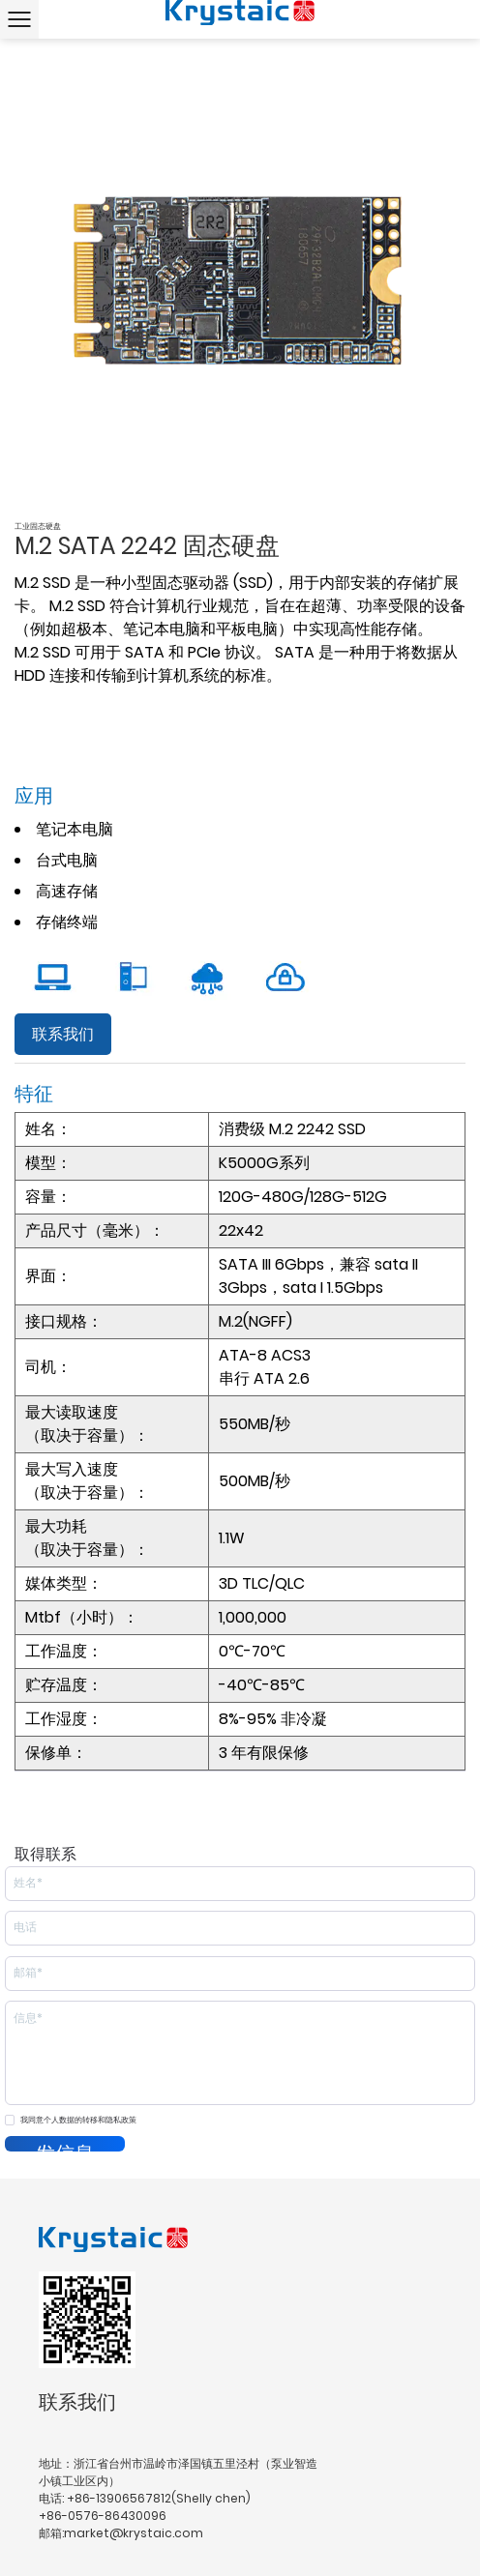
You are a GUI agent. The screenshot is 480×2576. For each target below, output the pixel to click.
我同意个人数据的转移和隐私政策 (78, 2120)
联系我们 (63, 1034)
